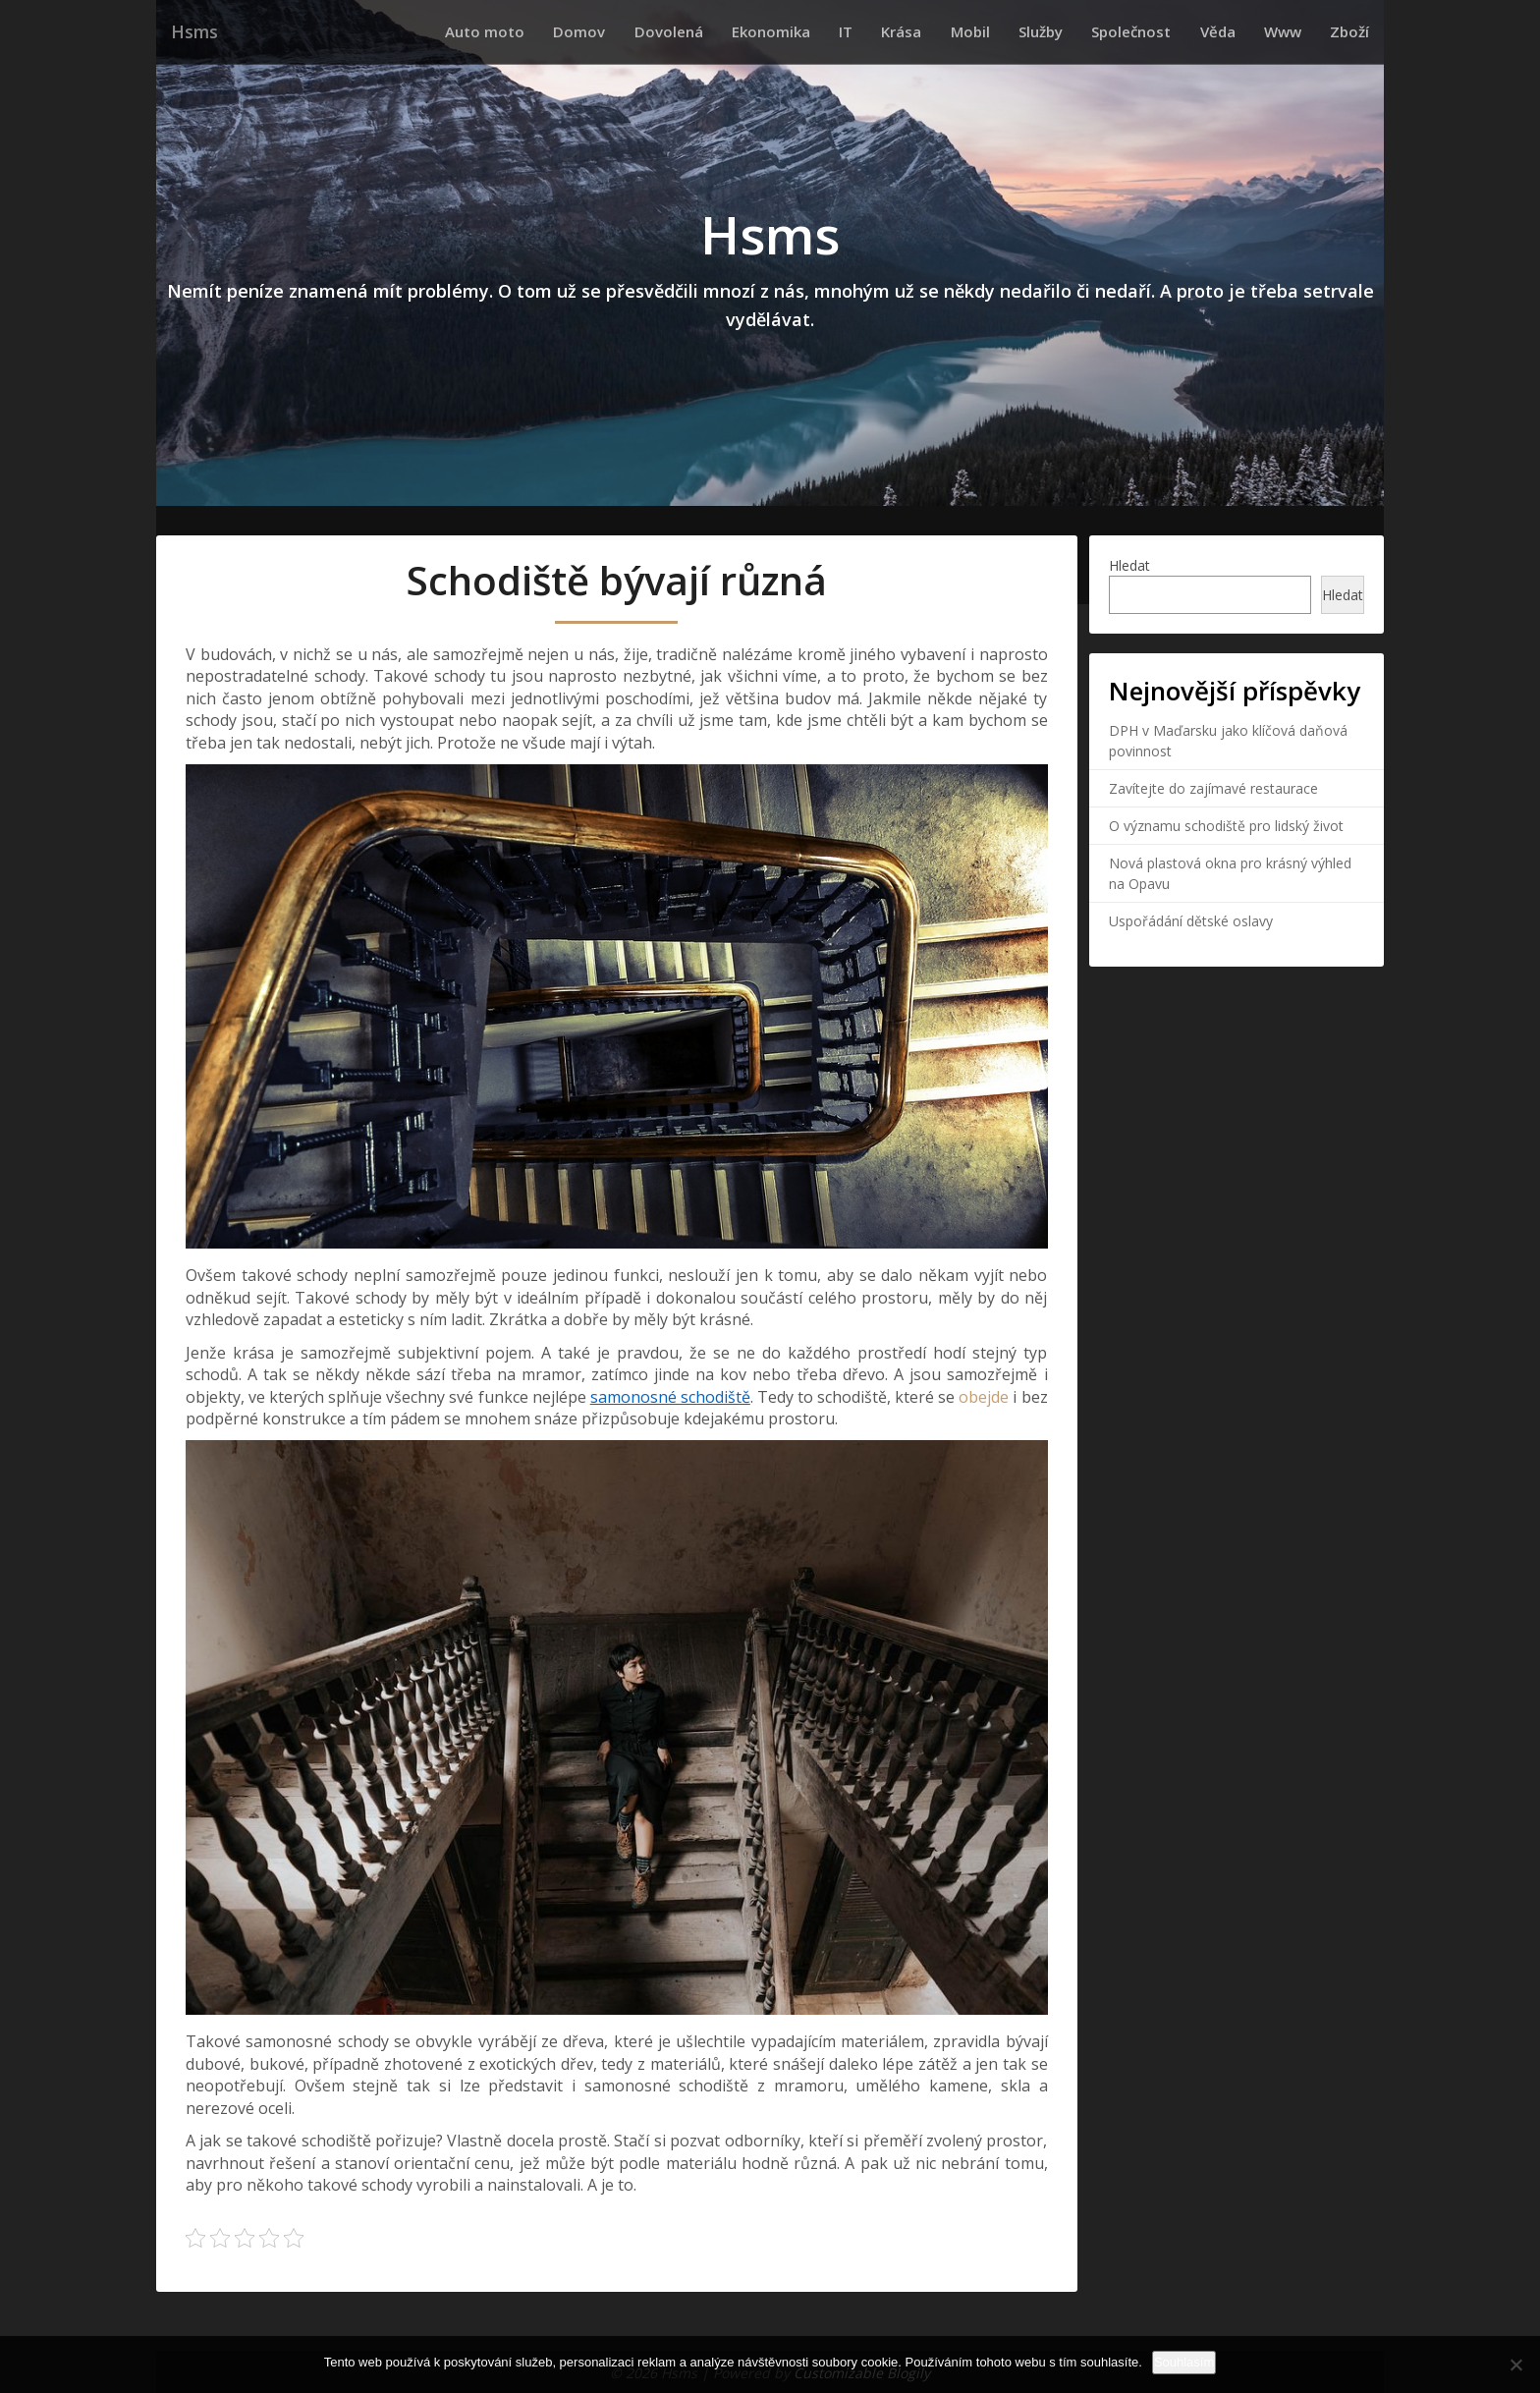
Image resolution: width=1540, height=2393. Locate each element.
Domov (675, 31)
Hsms (192, 32)
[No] (1515, 2364)
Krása (961, 31)
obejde (982, 1396)
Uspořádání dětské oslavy (1191, 920)
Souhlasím (1184, 2362)
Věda (1240, 31)
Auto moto (590, 31)
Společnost (1163, 31)
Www (1296, 31)
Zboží (1354, 31)
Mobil (1020, 31)
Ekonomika (848, 31)
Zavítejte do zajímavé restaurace (1213, 787)
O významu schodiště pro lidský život (1226, 824)
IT (914, 31)
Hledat (1129, 564)
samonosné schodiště (670, 1396)
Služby (1082, 31)
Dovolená (755, 31)
